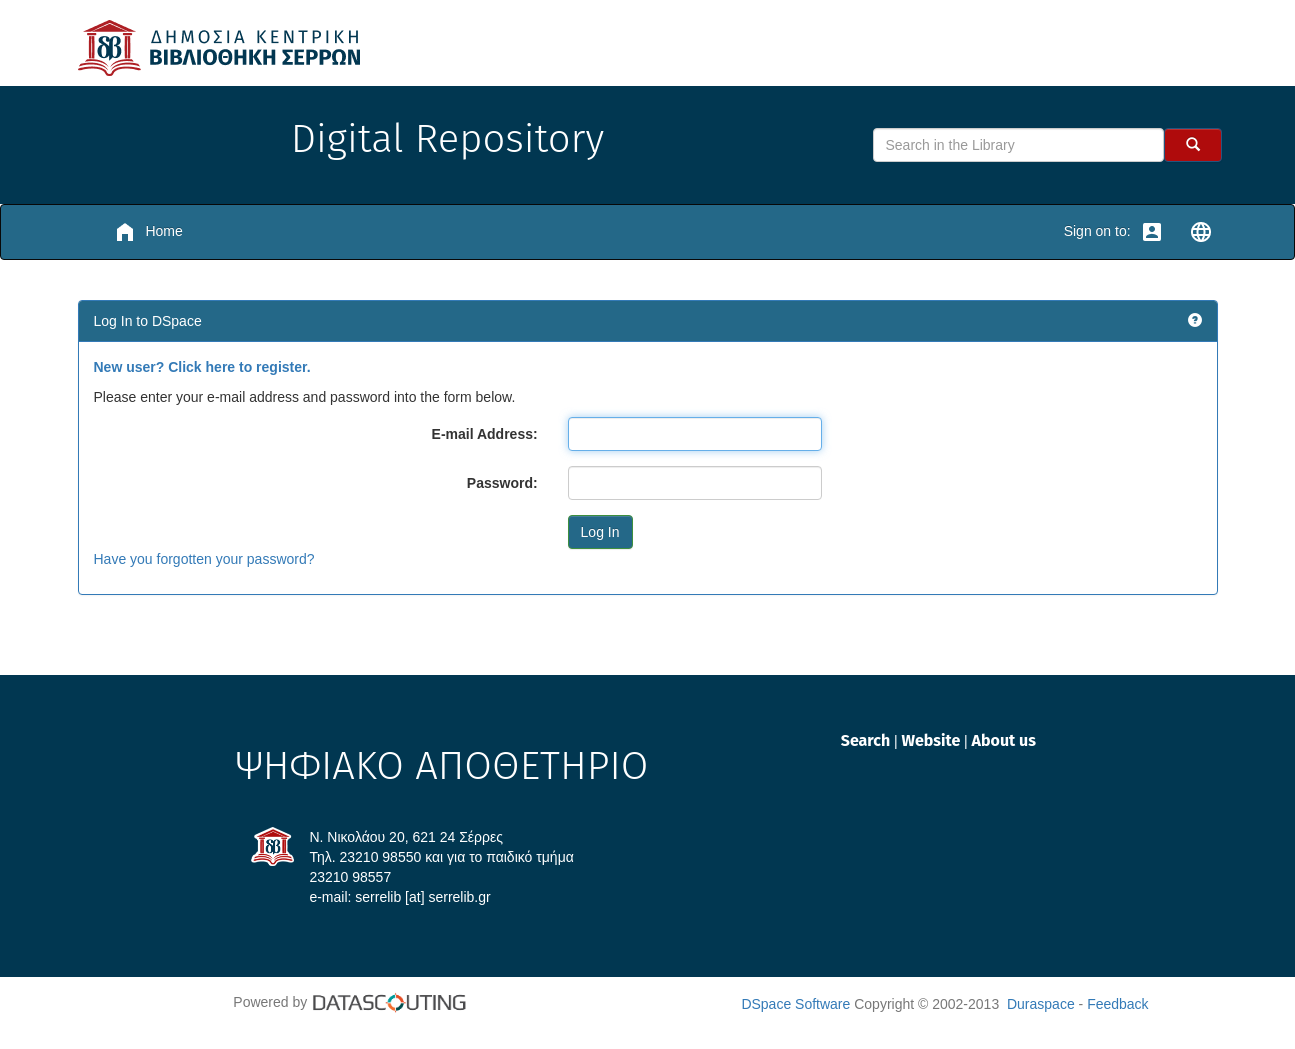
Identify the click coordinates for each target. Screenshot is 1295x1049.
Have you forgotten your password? (204, 559)
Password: (502, 483)
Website (932, 740)
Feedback (1117, 1004)
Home (148, 232)
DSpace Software (795, 1004)
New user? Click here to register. (202, 367)
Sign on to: (1114, 232)
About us (1004, 740)
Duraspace (1041, 1004)
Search (867, 740)
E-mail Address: (485, 434)
